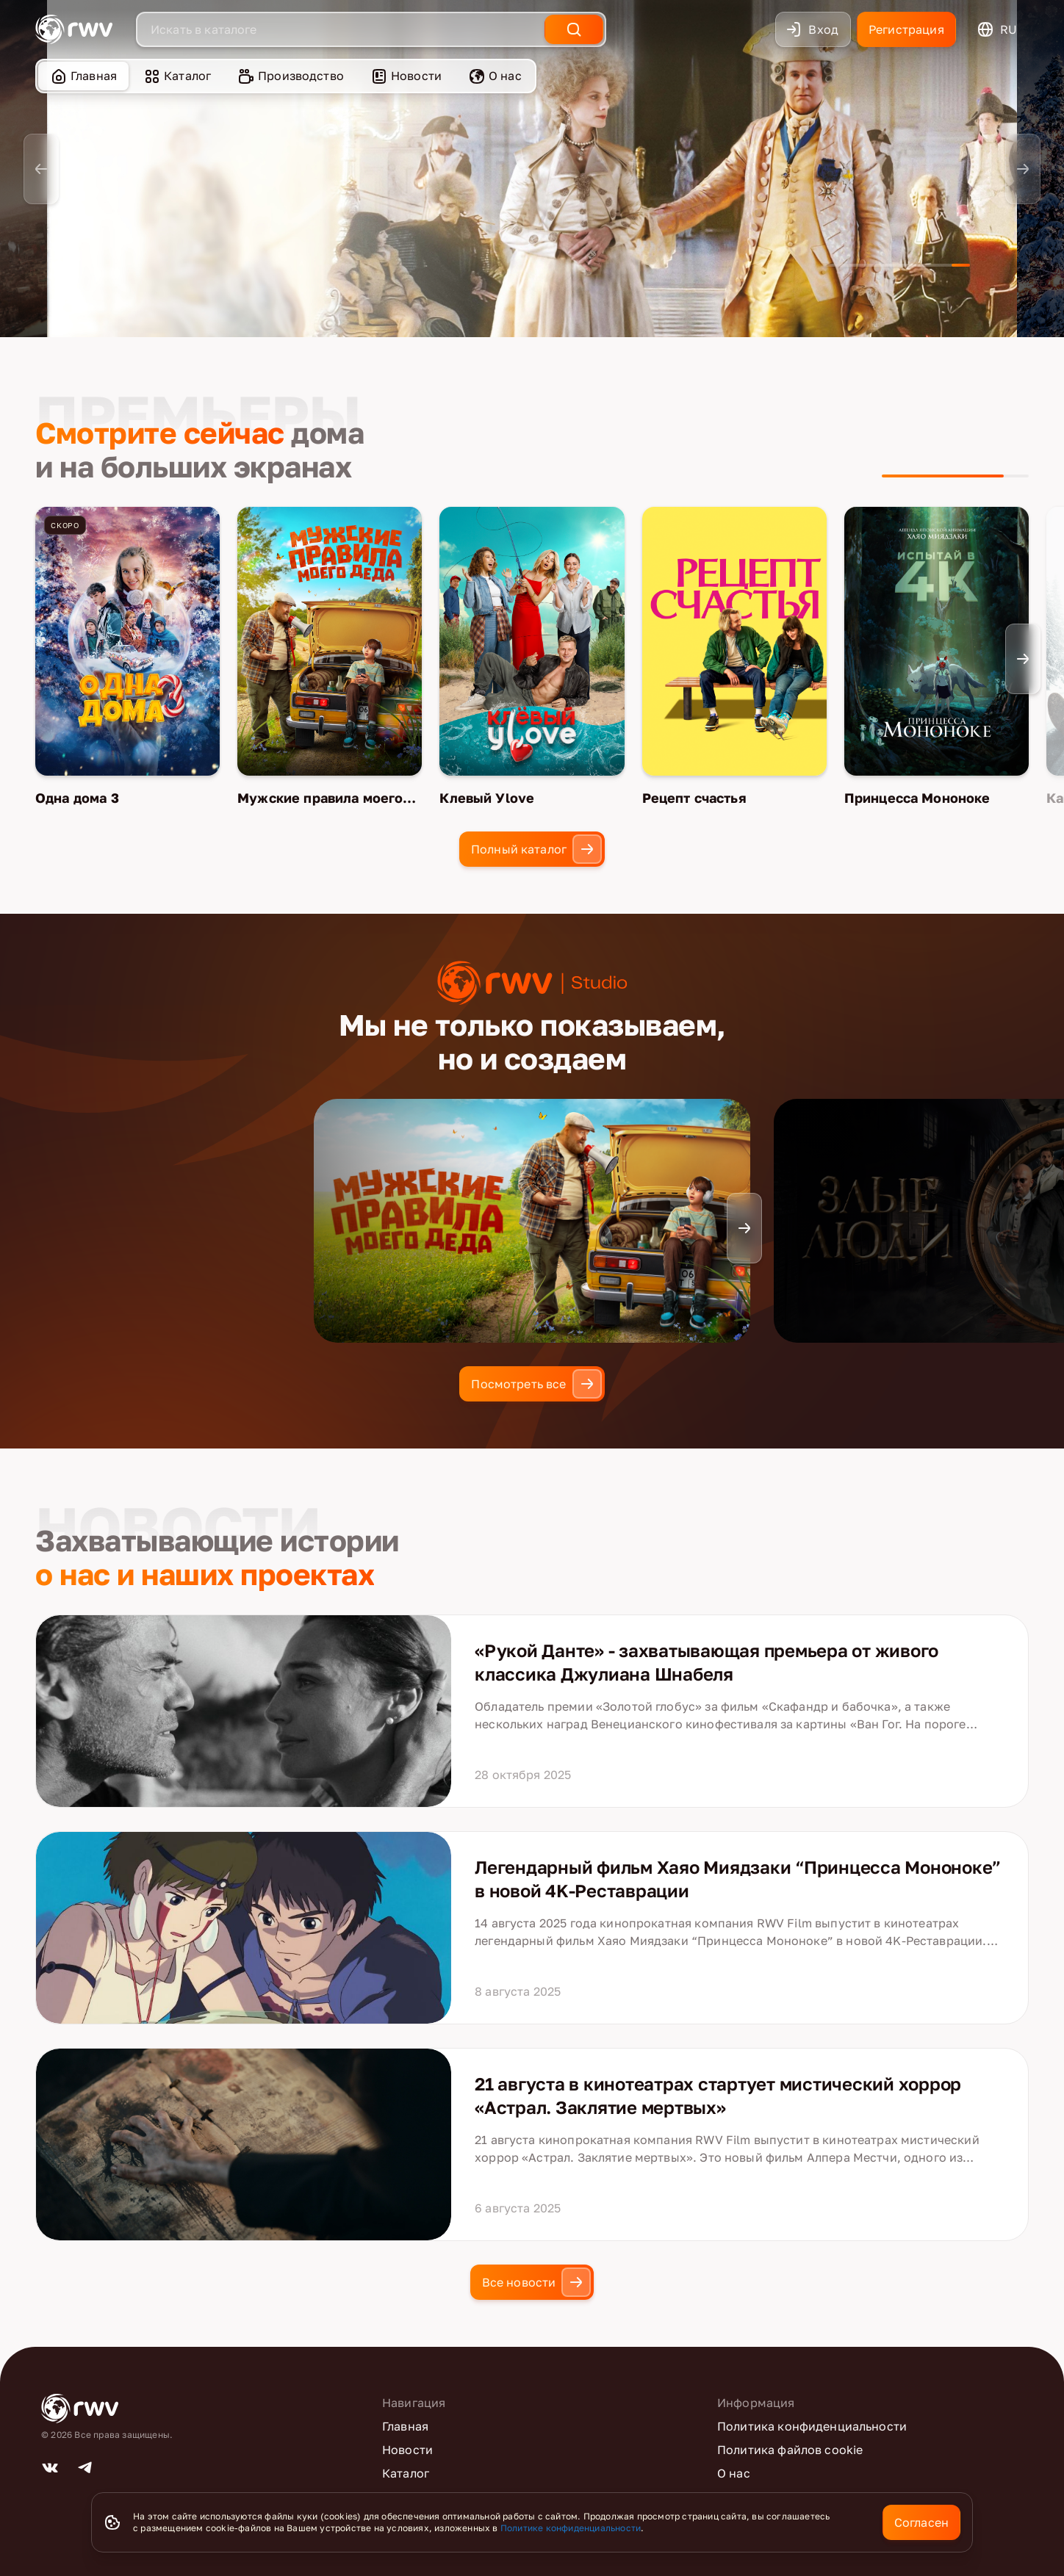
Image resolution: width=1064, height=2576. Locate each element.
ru (997, 29)
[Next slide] (1022, 169)
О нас (495, 75)
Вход (811, 29)
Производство (290, 75)
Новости (406, 75)
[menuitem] (83, 76)
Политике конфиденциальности (570, 2527)
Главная (83, 75)
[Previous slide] (41, 169)
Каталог (177, 75)
